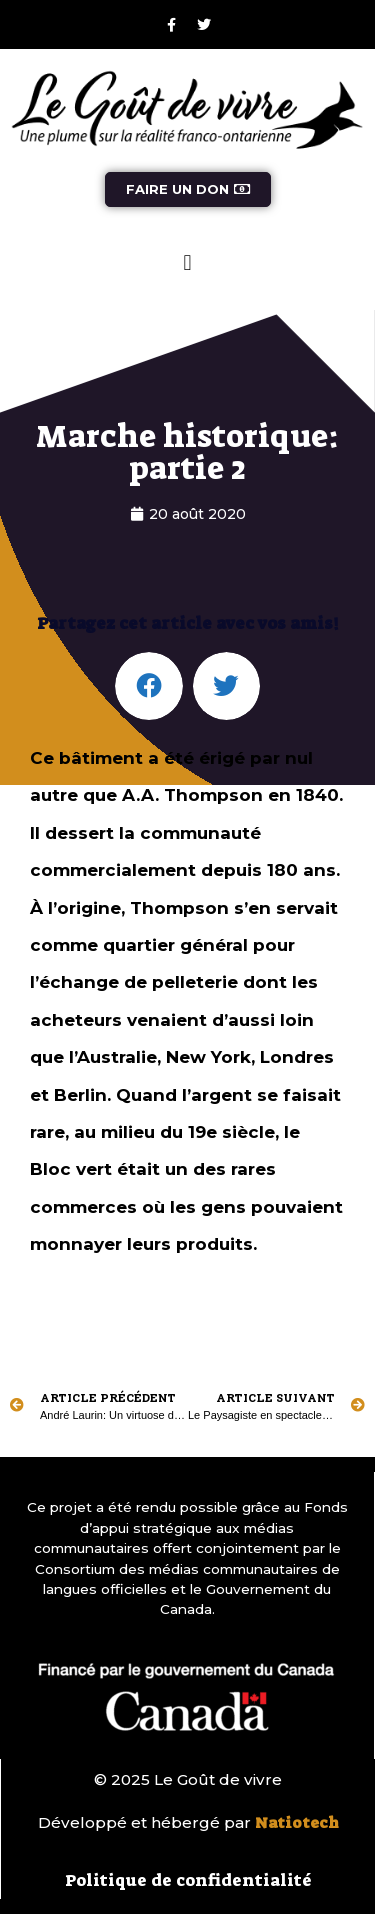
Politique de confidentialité (188, 1880)
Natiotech (297, 1823)
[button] (187, 263)
